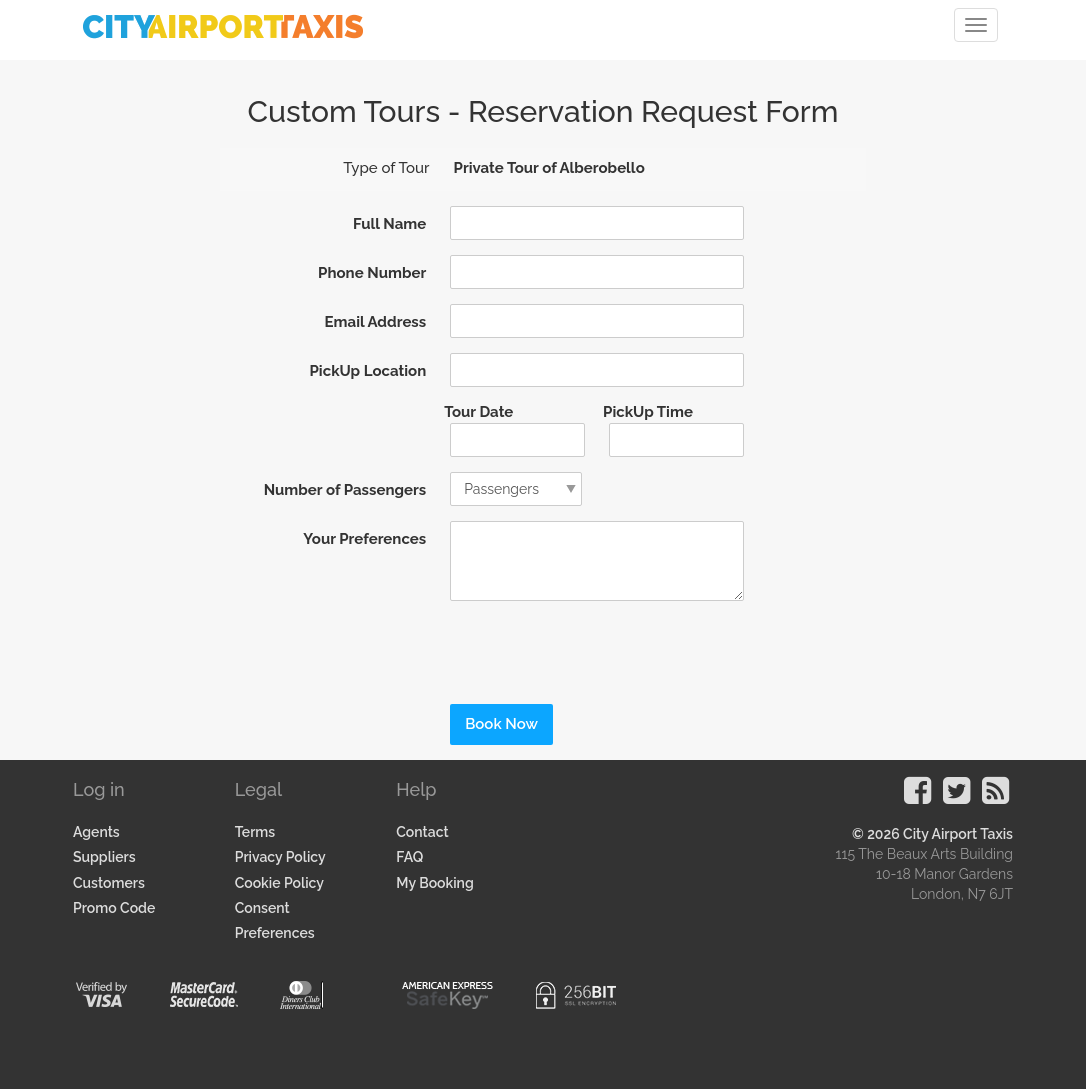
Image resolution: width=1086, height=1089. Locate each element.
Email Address (376, 322)
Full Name (389, 224)
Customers (109, 883)
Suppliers (104, 857)
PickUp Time (648, 412)
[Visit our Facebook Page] (917, 797)
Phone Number (372, 273)
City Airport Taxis (958, 834)
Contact (422, 832)
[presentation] (572, 646)
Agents (96, 832)
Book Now (501, 724)
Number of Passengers (345, 490)
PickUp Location (368, 371)
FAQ (409, 857)
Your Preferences (364, 539)
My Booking (434, 883)
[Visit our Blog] (995, 797)
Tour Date (478, 412)
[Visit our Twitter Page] (956, 797)
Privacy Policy (280, 857)
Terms (255, 832)
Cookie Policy (279, 883)
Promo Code (114, 908)
